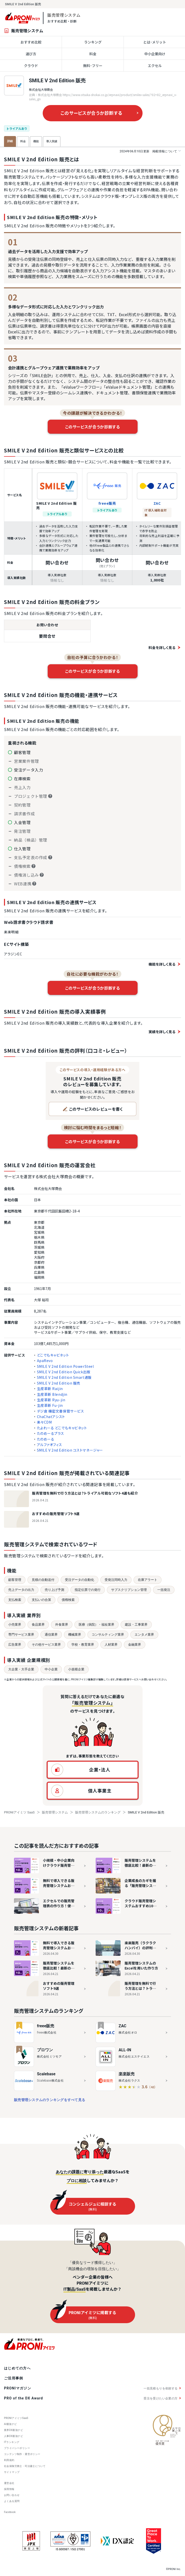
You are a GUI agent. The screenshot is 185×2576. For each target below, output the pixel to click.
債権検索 (68, 1600)
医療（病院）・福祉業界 (96, 1624)
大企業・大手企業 (21, 1669)
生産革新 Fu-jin (50, 1405)
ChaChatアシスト (51, 1416)
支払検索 (14, 1600)
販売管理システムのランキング (98, 1812)
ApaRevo (45, 1360)
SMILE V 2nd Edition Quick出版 (63, 1371)
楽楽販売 (127, 2074)
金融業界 (134, 1644)
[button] (93, 1770)
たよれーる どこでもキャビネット (62, 1427)
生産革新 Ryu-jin (51, 1399)
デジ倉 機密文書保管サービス (60, 1411)
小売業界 (14, 1624)
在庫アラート (147, 1580)
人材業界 (111, 1644)
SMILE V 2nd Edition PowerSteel (65, 1366)
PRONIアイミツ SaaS (19, 1812)
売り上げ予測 (54, 1590)
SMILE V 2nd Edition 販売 (57, 81)
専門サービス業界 (21, 1634)
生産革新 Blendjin (52, 1394)
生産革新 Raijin (50, 1388)
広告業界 (14, 1644)
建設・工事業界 (136, 1624)
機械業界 (74, 1634)
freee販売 (107, 503)
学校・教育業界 (82, 1644)
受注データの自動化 (79, 1580)
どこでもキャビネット (53, 1355)
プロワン (45, 2050)
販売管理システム (55, 1812)
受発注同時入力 (116, 1580)
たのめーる (45, 1439)
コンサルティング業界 (108, 1634)
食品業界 (38, 1624)
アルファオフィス (49, 1444)
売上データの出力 (21, 1590)
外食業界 (61, 1624)
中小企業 (51, 1669)
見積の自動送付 (43, 1580)
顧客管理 (14, 1580)
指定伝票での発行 (88, 1590)
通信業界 (51, 1634)
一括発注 (163, 1590)
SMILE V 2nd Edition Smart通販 (64, 1377)
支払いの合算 (41, 1600)
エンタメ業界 (144, 1634)
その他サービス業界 (46, 1644)
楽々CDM (44, 1422)
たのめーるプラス (50, 1433)
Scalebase (46, 2074)
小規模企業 (76, 1669)
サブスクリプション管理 (129, 1590)
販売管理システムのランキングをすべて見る (49, 2100)
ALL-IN (125, 2050)
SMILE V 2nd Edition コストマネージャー (70, 1450)
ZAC (157, 503)
